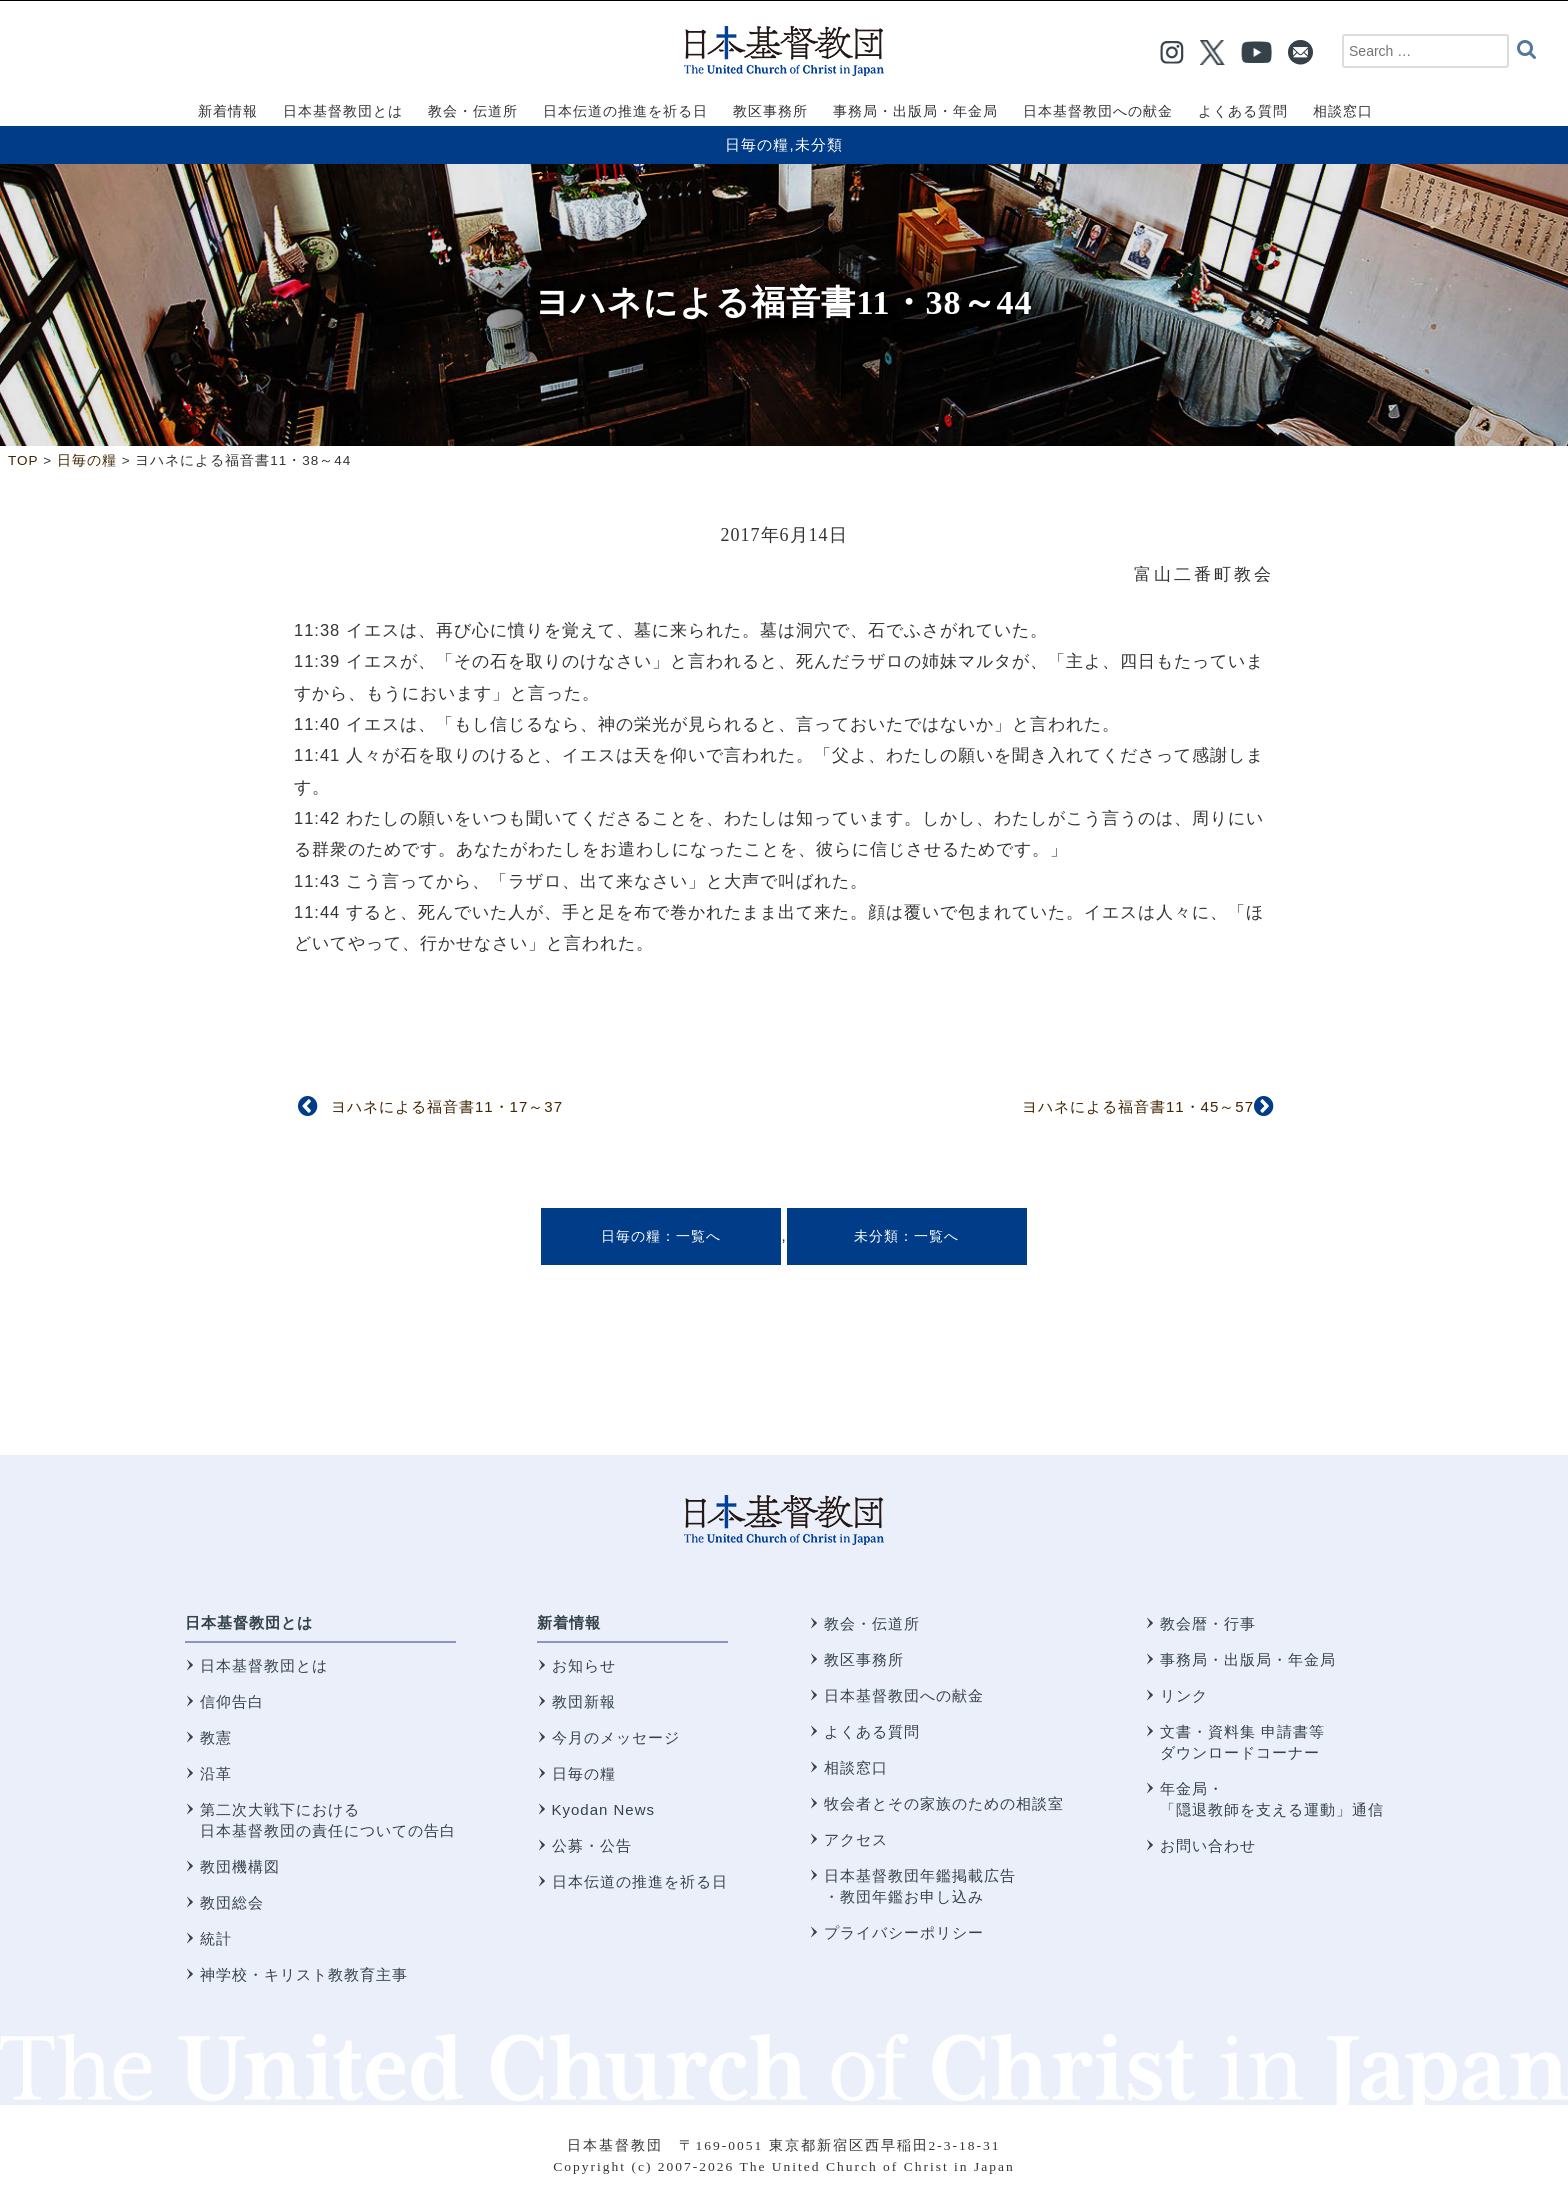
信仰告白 (232, 1701)
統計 (216, 1938)
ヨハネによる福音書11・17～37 (447, 1106)
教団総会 (232, 1902)
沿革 (216, 1773)
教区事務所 (864, 1659)
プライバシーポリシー (904, 1932)
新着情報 (569, 1622)
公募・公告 (592, 1845)
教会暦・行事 (1208, 1623)
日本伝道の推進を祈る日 (640, 1881)
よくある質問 (872, 1731)
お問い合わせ (1208, 1845)
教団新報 (584, 1701)
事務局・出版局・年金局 (1248, 1659)
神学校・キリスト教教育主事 (304, 1974)
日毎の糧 (757, 144)
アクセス (856, 1839)
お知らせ (584, 1665)
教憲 (216, 1737)
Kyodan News (604, 1809)
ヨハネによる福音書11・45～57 (1138, 1106)
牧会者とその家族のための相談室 (944, 1803)
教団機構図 (240, 1866)
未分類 (819, 144)
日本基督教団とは (249, 1622)
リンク (1184, 1695)
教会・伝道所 (872, 1623)
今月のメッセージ (616, 1737)
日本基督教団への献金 (904, 1695)
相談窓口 (856, 1767)
